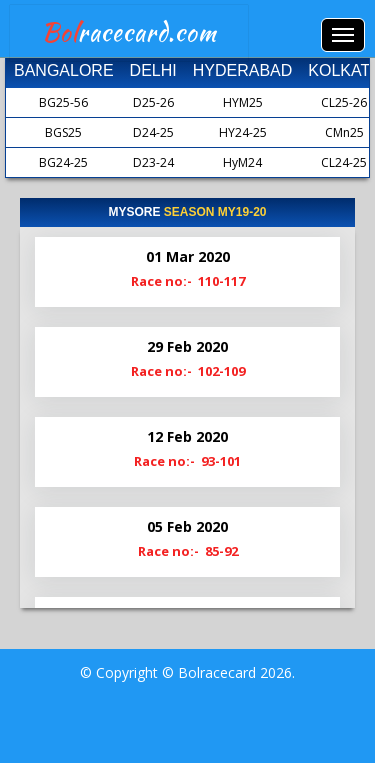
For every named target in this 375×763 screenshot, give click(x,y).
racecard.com (129, 32)
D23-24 (153, 162)
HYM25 (243, 102)
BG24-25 (63, 162)
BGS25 (63, 132)
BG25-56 (63, 102)
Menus (343, 35)
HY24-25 (243, 132)
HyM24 (242, 162)
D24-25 (153, 132)
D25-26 (153, 102)
